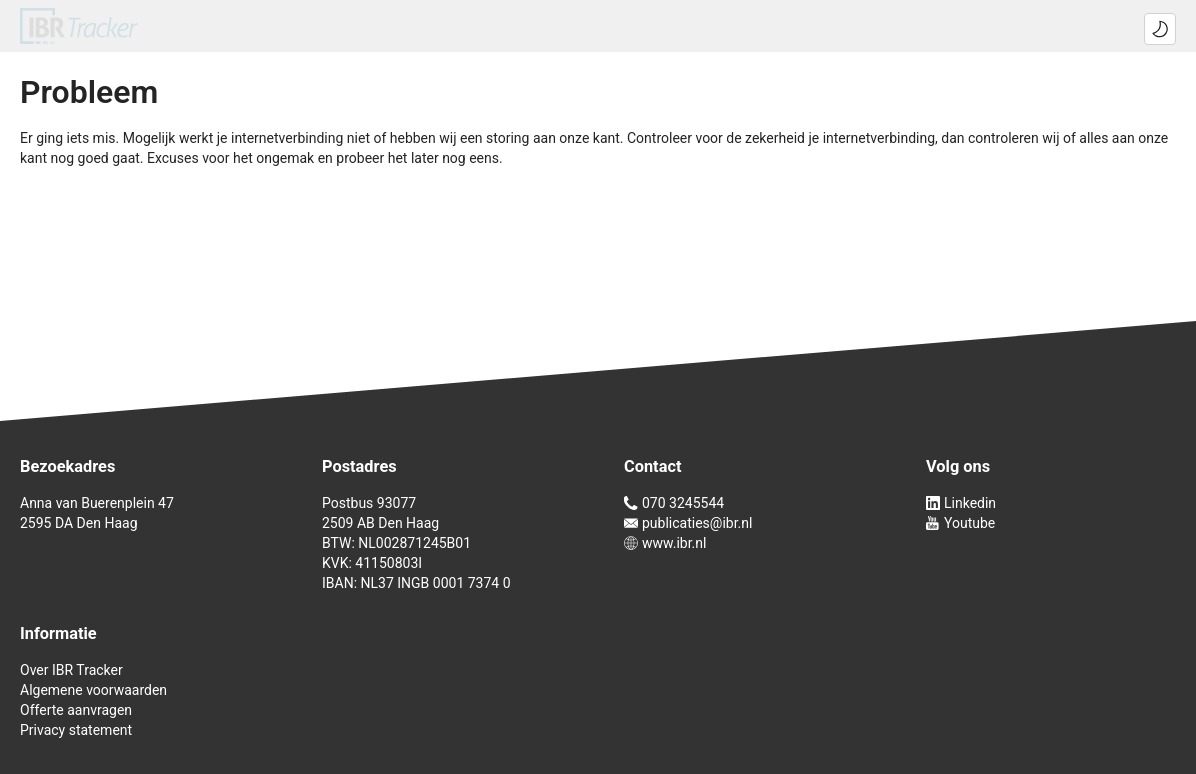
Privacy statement (76, 730)
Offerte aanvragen (76, 710)
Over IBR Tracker (71, 670)
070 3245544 (674, 503)
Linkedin (961, 503)
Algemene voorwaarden (93, 690)
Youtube (960, 523)
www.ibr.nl (665, 543)
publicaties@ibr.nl (688, 523)
